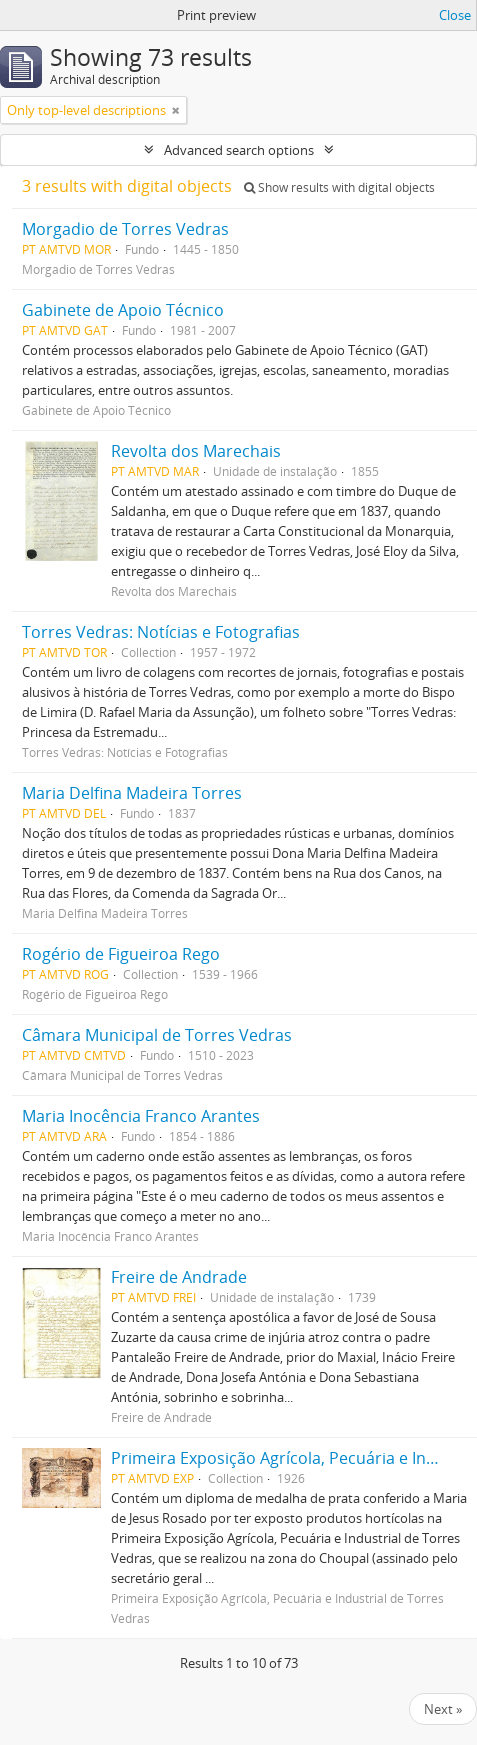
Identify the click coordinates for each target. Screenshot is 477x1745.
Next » (443, 1709)
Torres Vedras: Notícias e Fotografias (161, 632)
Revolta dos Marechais (196, 451)
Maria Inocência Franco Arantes (141, 1116)
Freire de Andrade (179, 1277)
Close (455, 15)
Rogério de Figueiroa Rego (121, 954)
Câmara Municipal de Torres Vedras (157, 1035)
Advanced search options (239, 150)
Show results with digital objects (339, 187)
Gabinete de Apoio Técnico (123, 310)
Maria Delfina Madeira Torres (132, 793)
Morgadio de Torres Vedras (125, 229)
